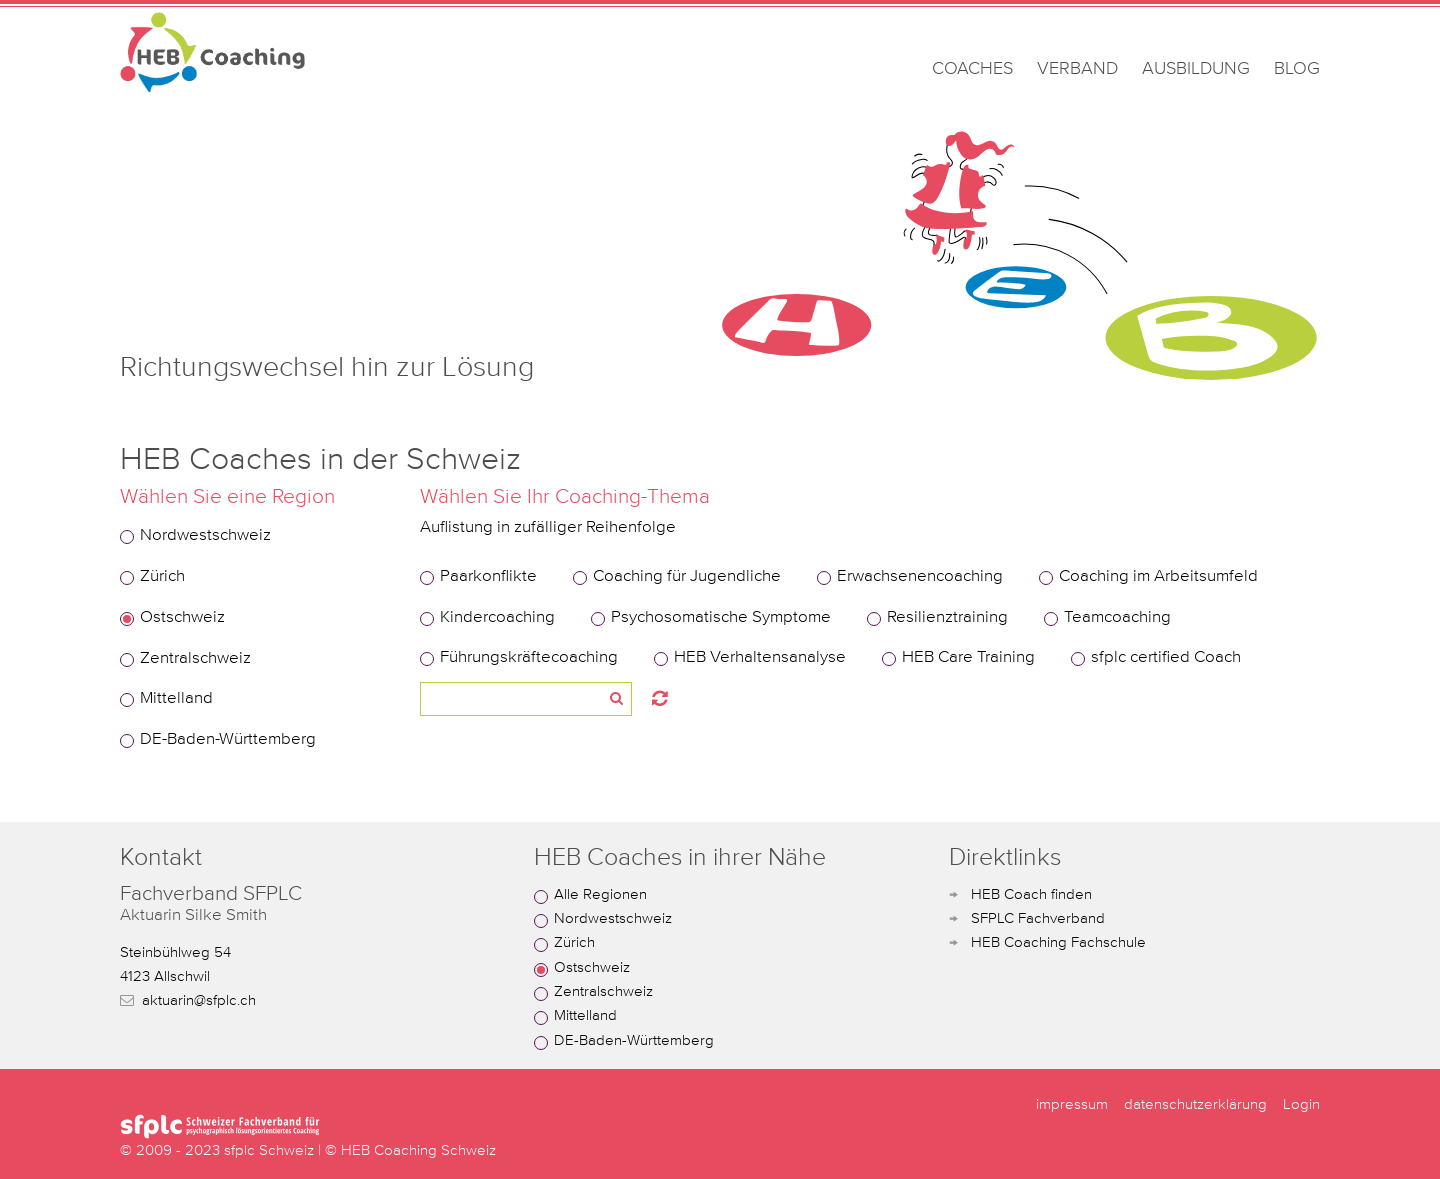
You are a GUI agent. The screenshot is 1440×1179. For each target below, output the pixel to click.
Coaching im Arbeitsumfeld (1158, 576)
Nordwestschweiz (205, 535)
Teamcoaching (1117, 617)
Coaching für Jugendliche (687, 576)
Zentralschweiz (195, 658)
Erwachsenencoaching (920, 576)
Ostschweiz (182, 617)
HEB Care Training (968, 657)
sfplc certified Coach (1166, 657)
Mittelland (176, 698)
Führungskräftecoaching (529, 657)
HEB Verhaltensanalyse (760, 657)
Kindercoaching (497, 617)
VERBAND (1077, 69)
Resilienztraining (947, 617)
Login (1301, 1104)
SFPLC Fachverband (1038, 918)
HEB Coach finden (1031, 894)
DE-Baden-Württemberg (228, 739)
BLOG (1297, 69)
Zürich (162, 576)
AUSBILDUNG (1196, 69)
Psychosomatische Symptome (721, 617)
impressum (1072, 1104)
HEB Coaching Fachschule (1058, 942)
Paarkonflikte (488, 576)
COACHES (972, 69)
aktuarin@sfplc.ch (199, 1000)
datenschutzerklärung (1195, 1104)
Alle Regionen (600, 894)
